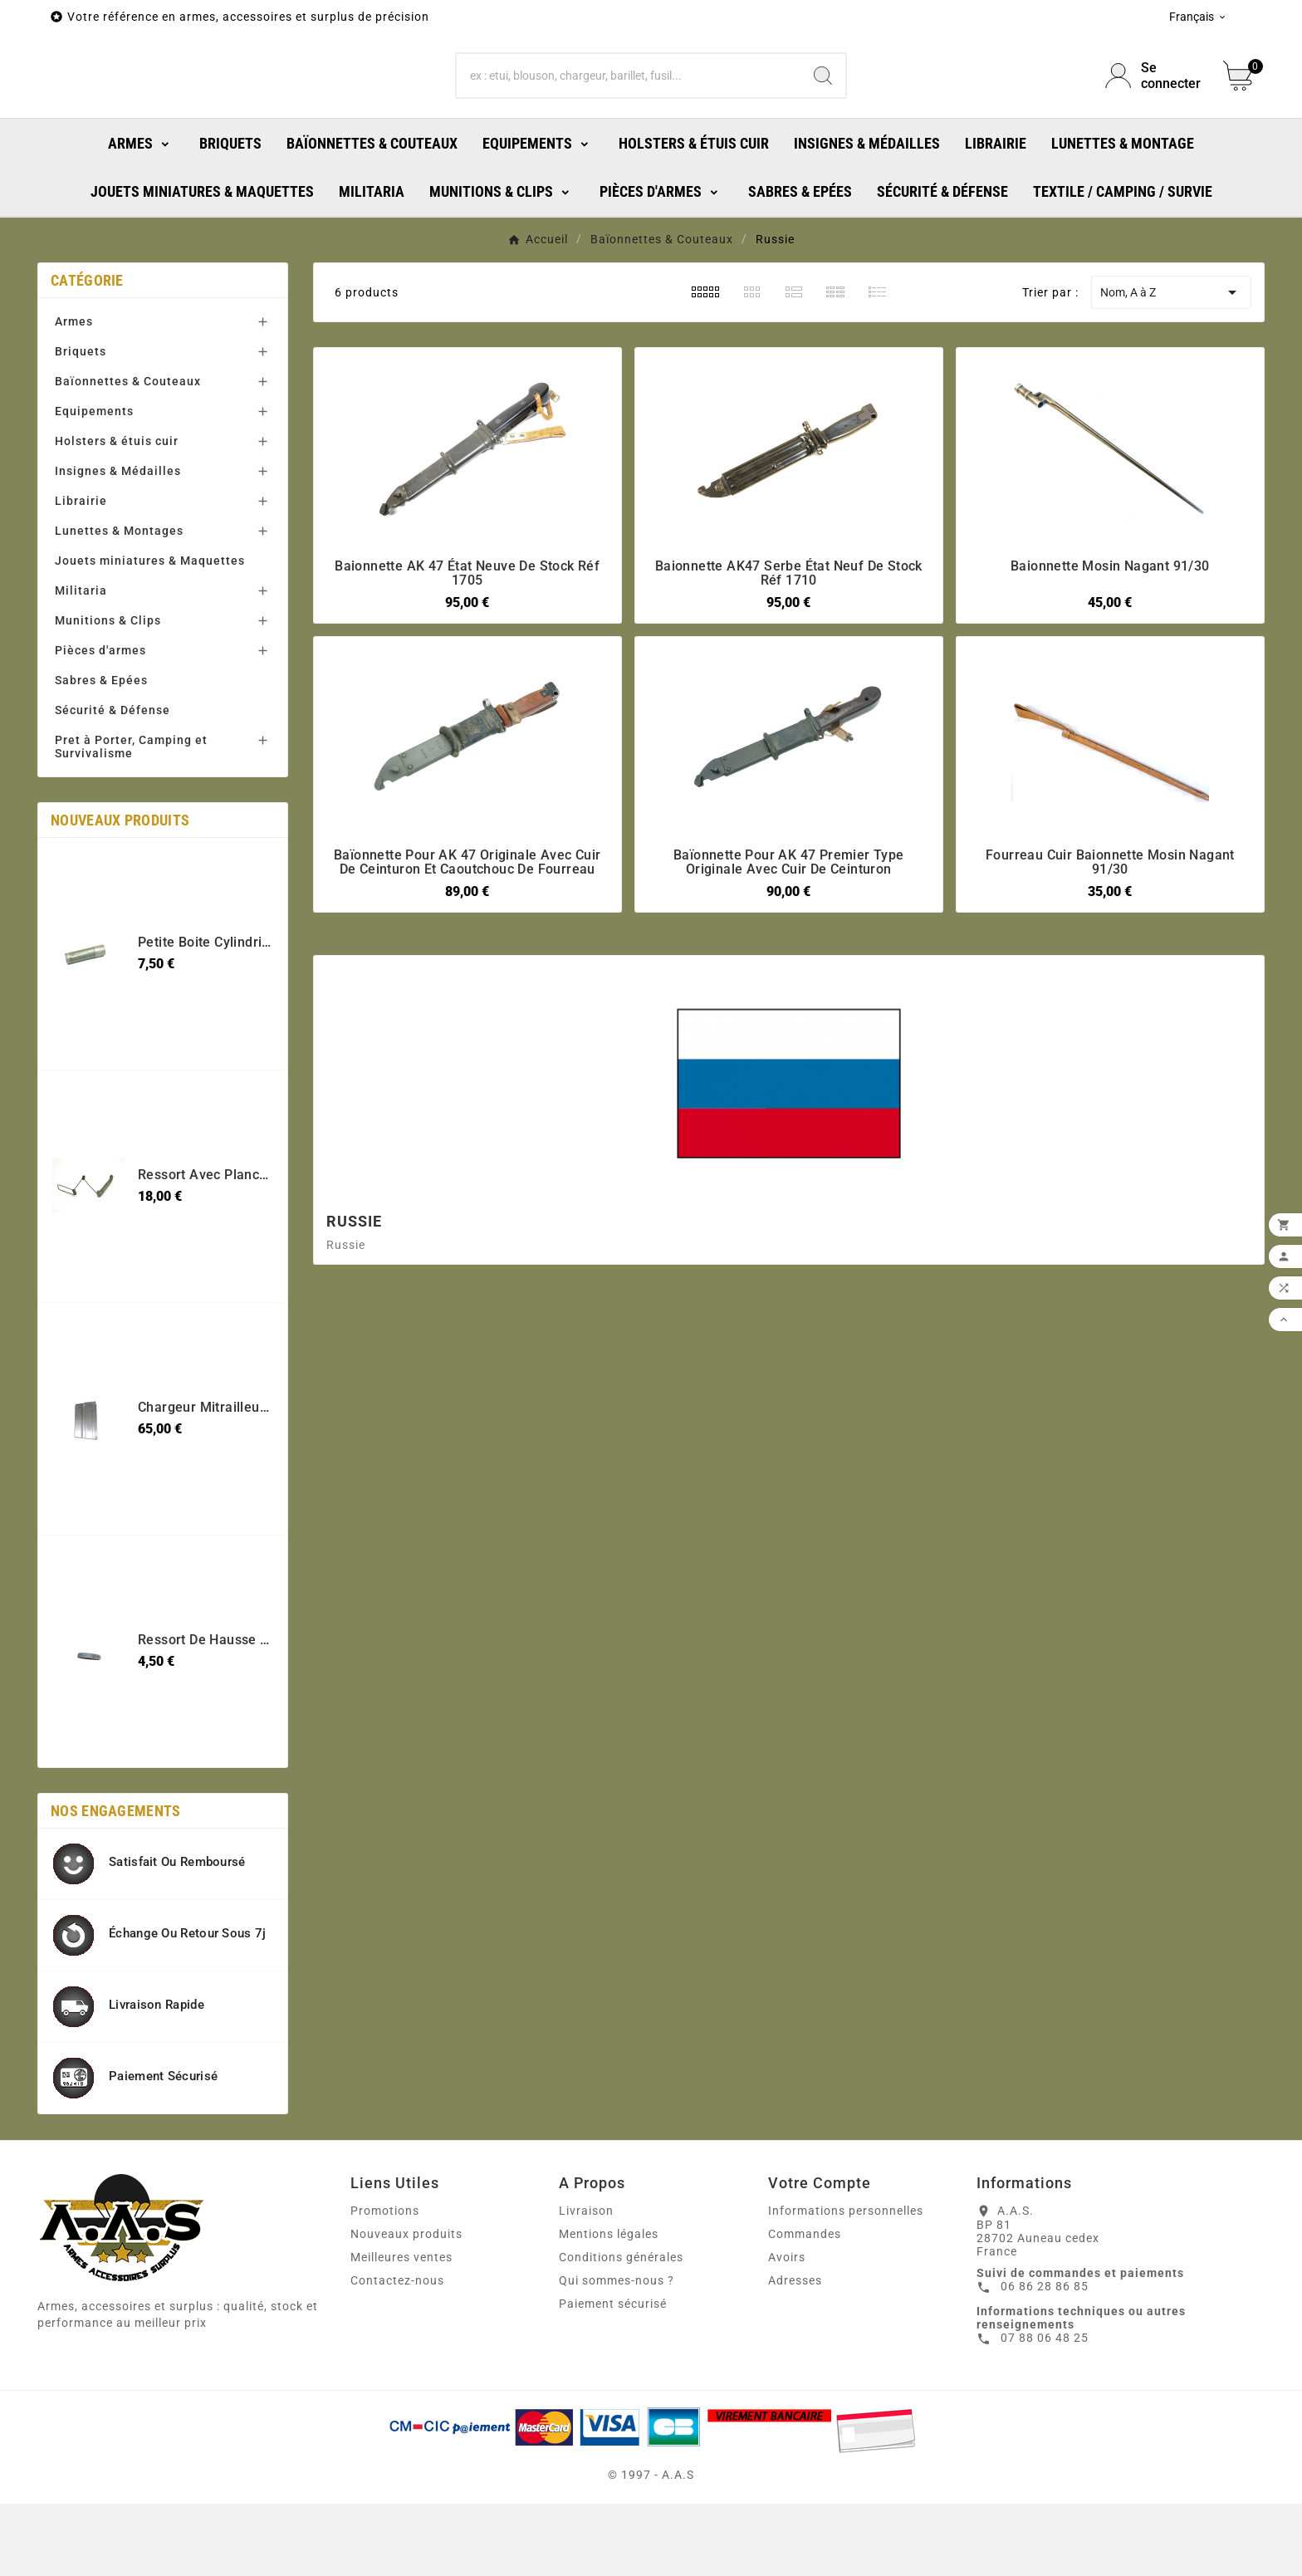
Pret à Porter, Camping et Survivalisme (131, 819)
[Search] (823, 112)
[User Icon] (1154, 112)
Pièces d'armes (100, 722)
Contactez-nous (397, 2352)
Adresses (795, 2352)
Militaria (81, 662)
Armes (74, 393)
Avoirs (786, 2329)
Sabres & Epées (101, 752)
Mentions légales (608, 2306)
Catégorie (87, 352)
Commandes (804, 2306)
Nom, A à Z (1170, 365)
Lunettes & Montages (119, 603)
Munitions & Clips (108, 692)
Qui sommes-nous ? (616, 2352)
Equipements (94, 483)
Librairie (81, 573)
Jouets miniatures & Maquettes (150, 632)
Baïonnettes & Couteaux (128, 453)
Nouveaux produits (406, 2306)
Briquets (80, 423)
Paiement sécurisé (613, 2376)
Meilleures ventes (401, 2329)
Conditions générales (621, 2329)
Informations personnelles (845, 2283)
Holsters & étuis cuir (117, 513)
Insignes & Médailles (118, 543)
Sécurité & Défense (112, 782)
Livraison (586, 2283)
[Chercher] (629, 112)
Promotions (384, 2283)
